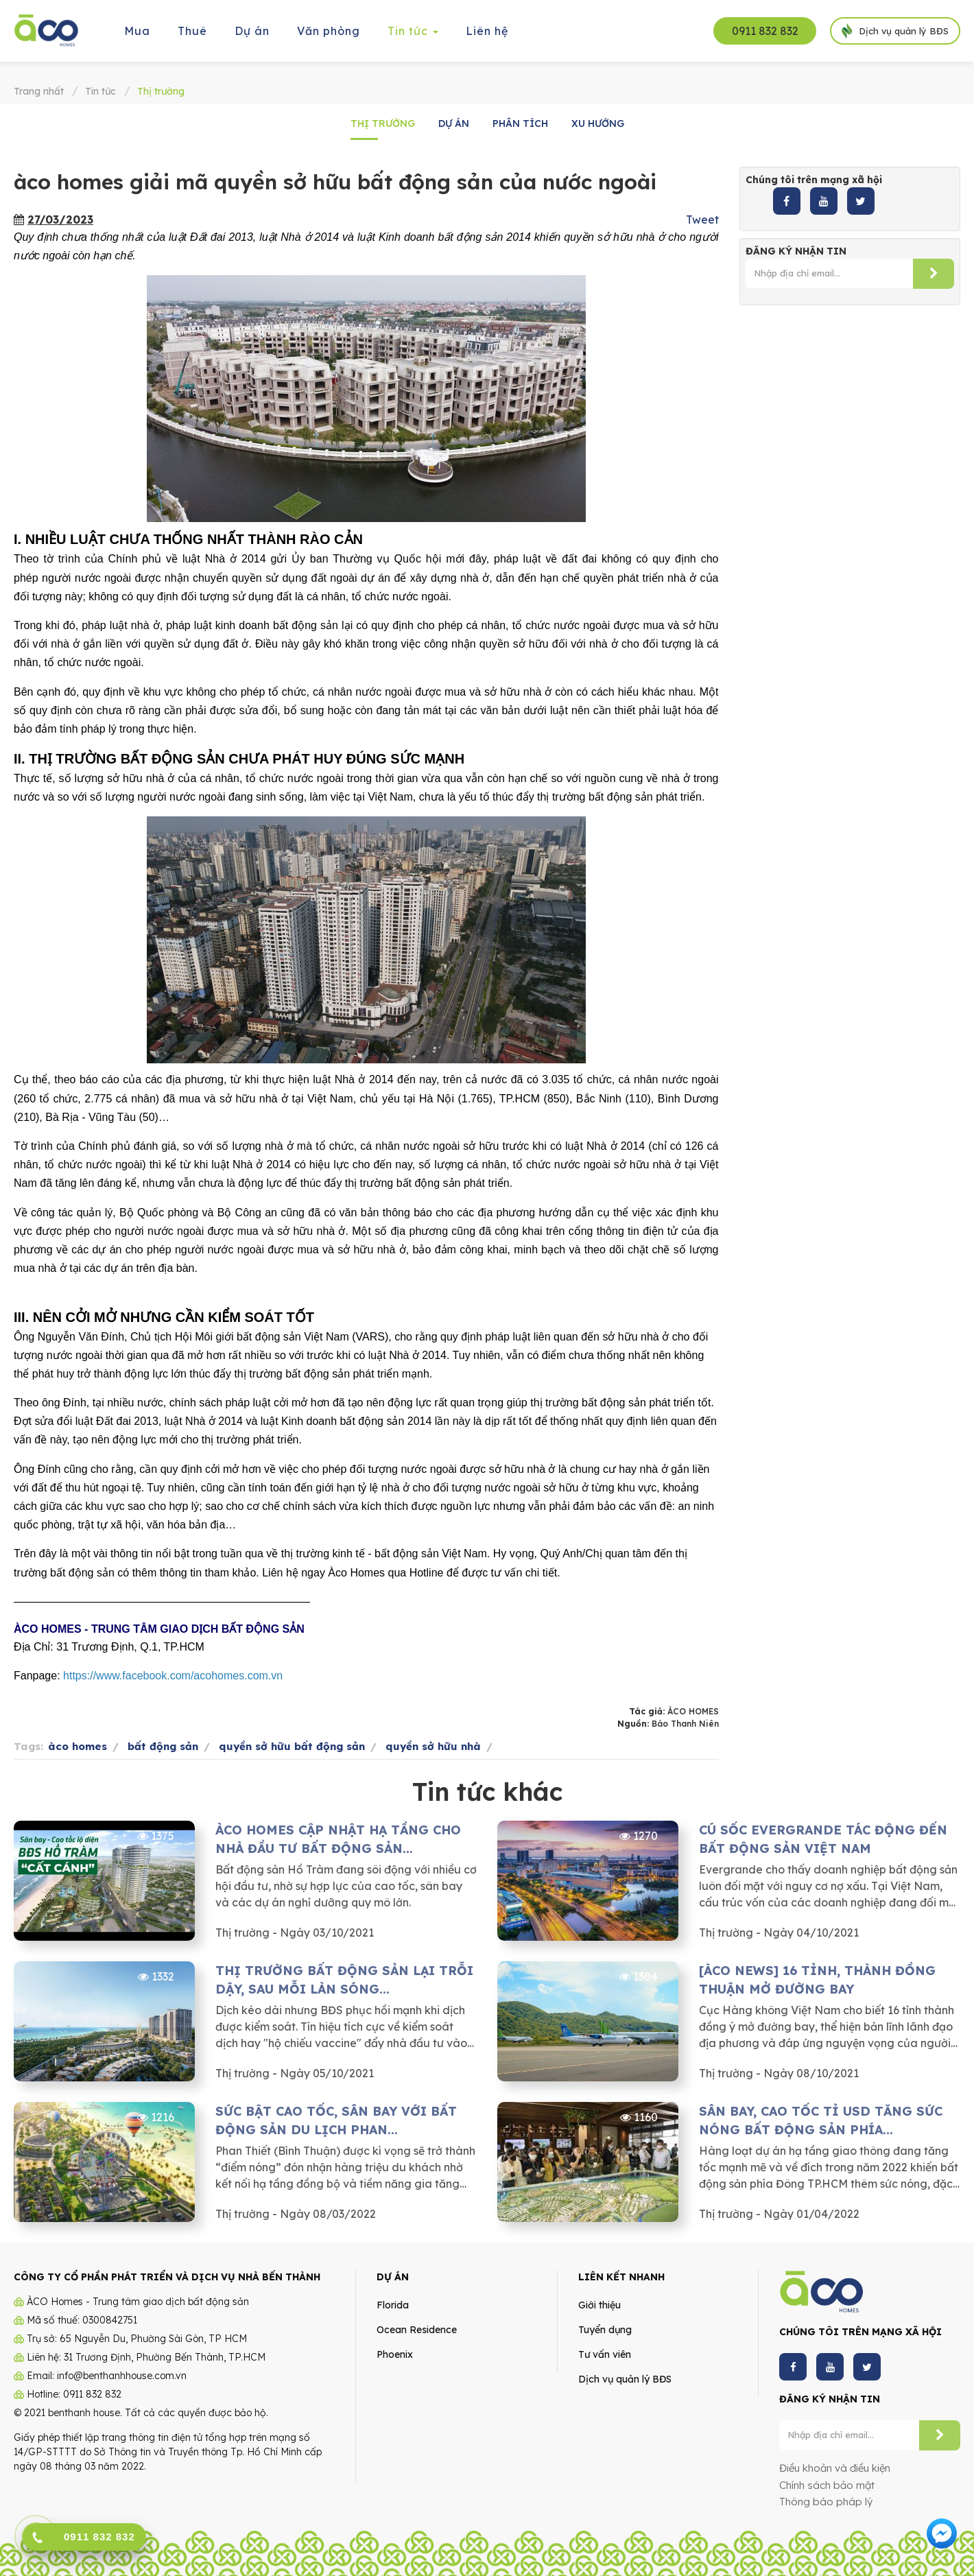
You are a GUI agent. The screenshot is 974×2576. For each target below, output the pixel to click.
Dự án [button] (252, 31)
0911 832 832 (765, 31)
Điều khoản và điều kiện (834, 2467)
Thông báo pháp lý (825, 2501)
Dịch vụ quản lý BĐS (625, 2379)
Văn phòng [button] (328, 31)
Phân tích (520, 123)
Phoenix (395, 2354)
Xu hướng (597, 123)
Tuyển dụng (605, 2330)
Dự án (453, 123)
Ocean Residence (417, 2330)
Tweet (702, 219)
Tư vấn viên (604, 2354)
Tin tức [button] (414, 35)
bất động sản (163, 1746)
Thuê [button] (192, 31)
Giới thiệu (599, 2305)
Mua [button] (137, 31)
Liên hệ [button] (487, 31)
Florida (393, 2305)
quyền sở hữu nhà (433, 1746)
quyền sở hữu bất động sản (292, 1746)
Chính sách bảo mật (827, 2485)
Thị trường (383, 123)
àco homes (77, 1746)
